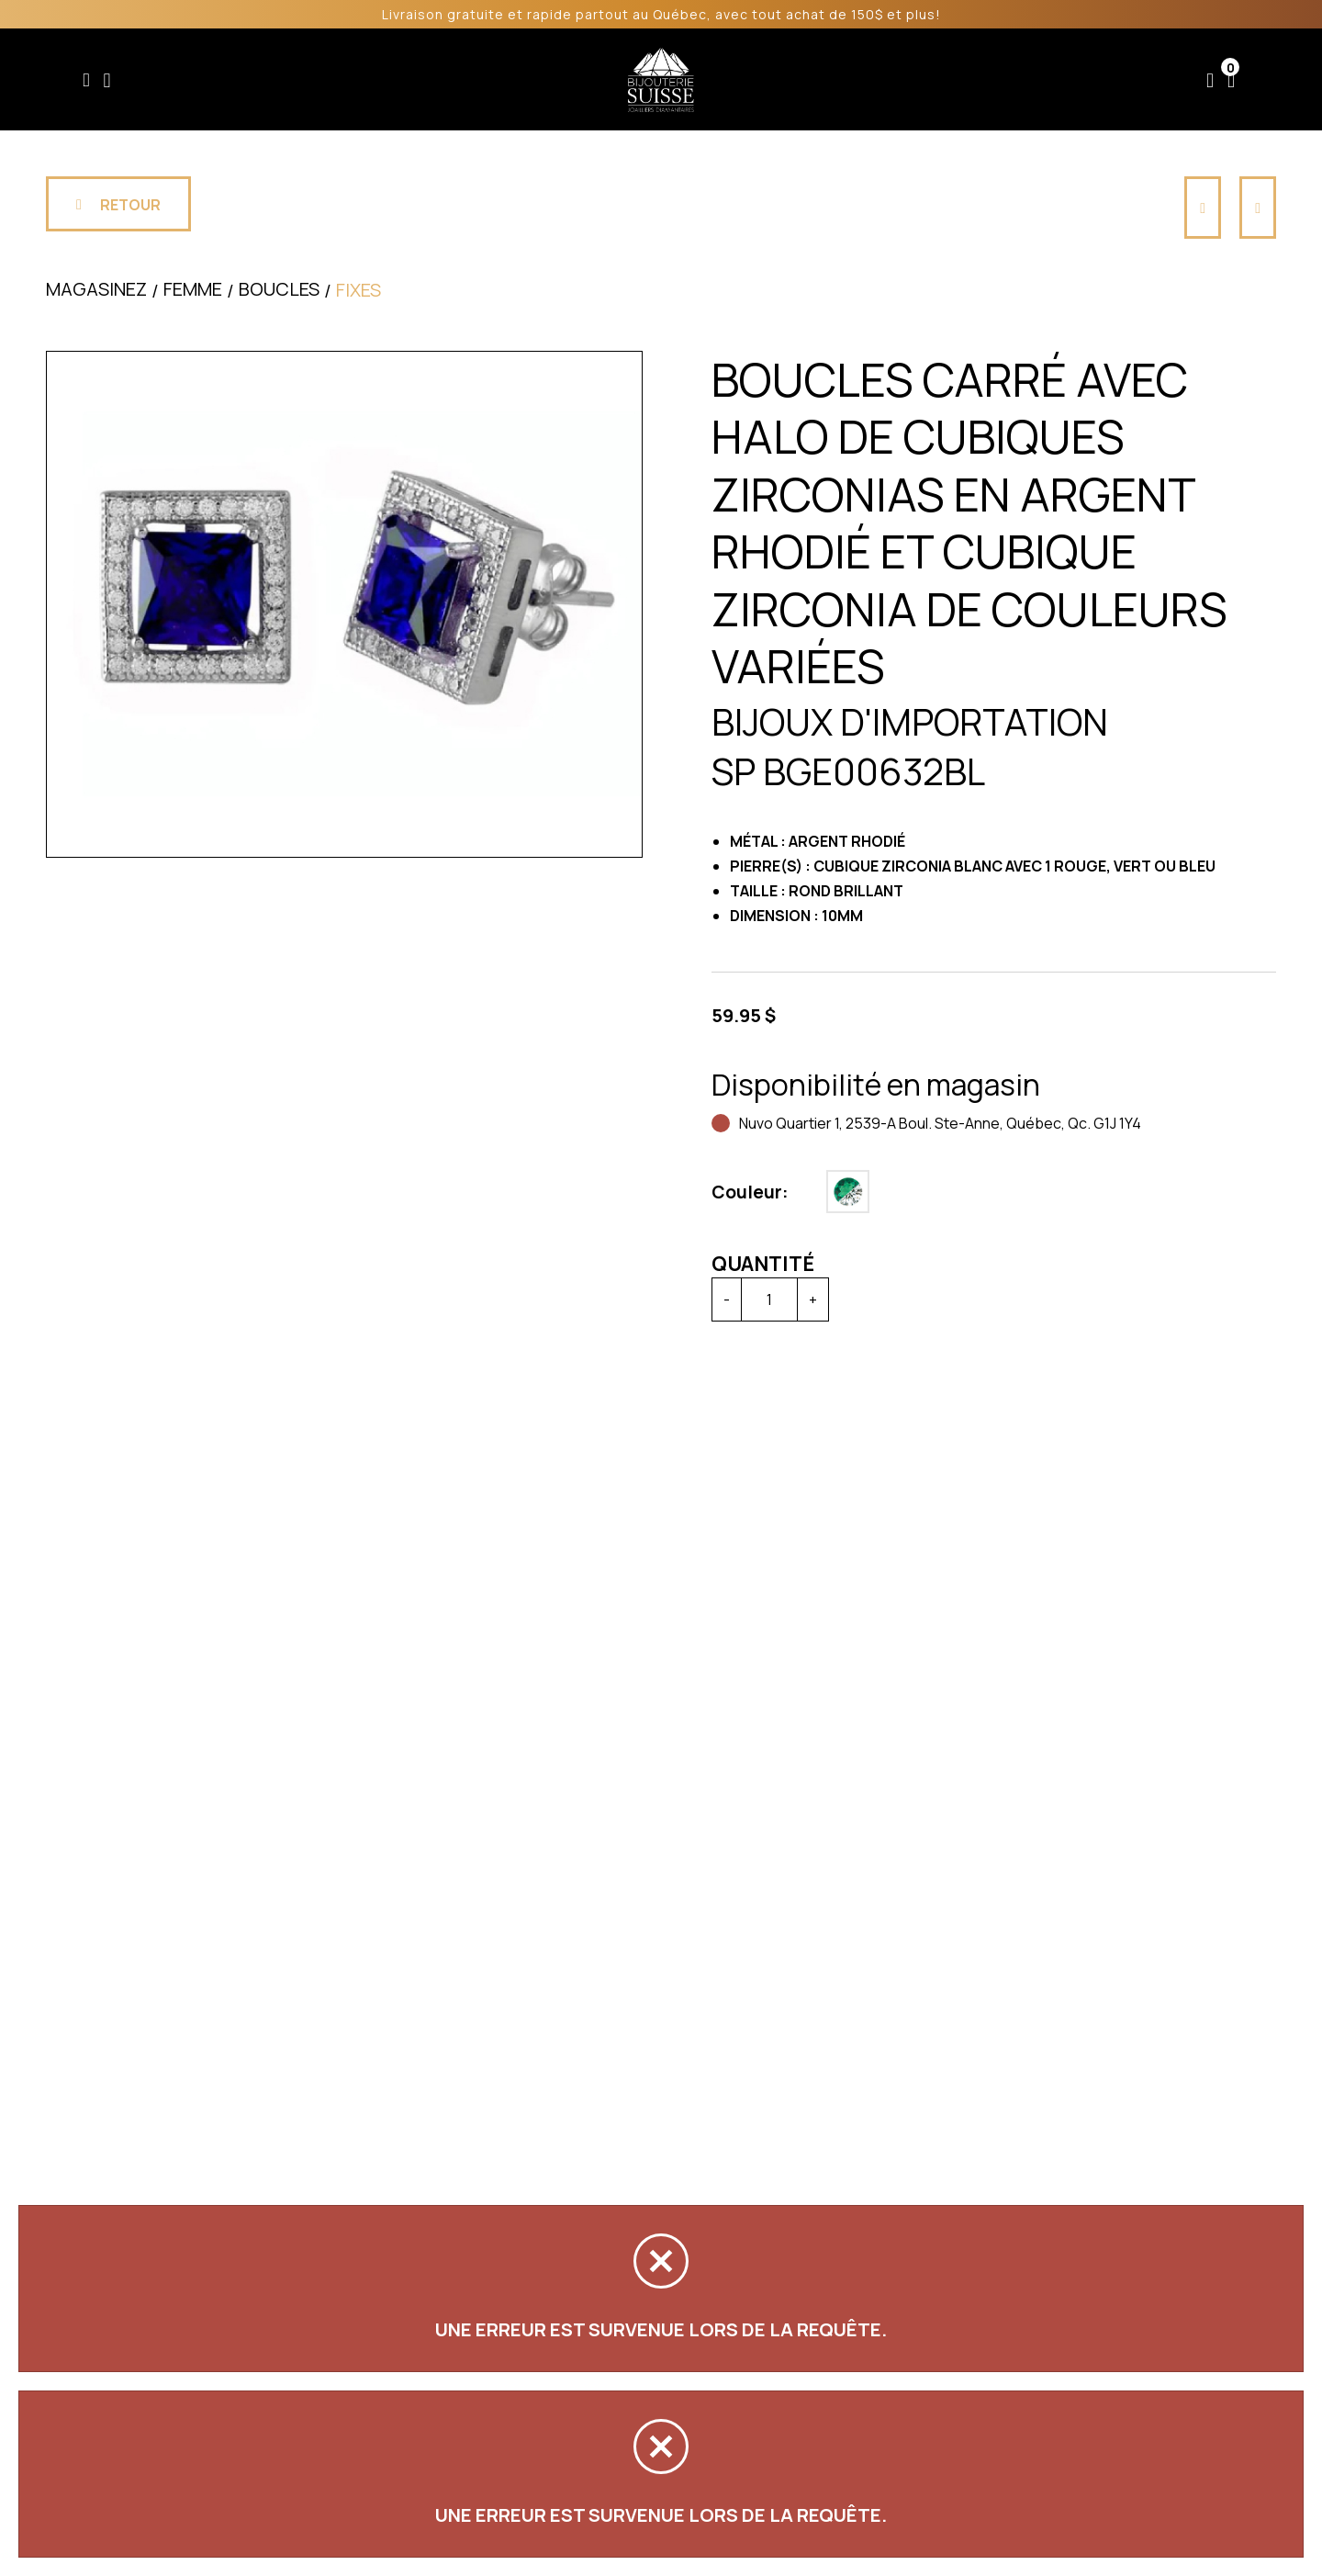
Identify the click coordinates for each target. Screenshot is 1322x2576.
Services (868, 80)
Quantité (762, 1263)
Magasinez (96, 288)
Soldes (565, 80)
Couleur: (750, 1192)
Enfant (336, 80)
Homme (488, 80)
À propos (967, 80)
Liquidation (769, 80)
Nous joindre (1082, 80)
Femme (410, 80)
